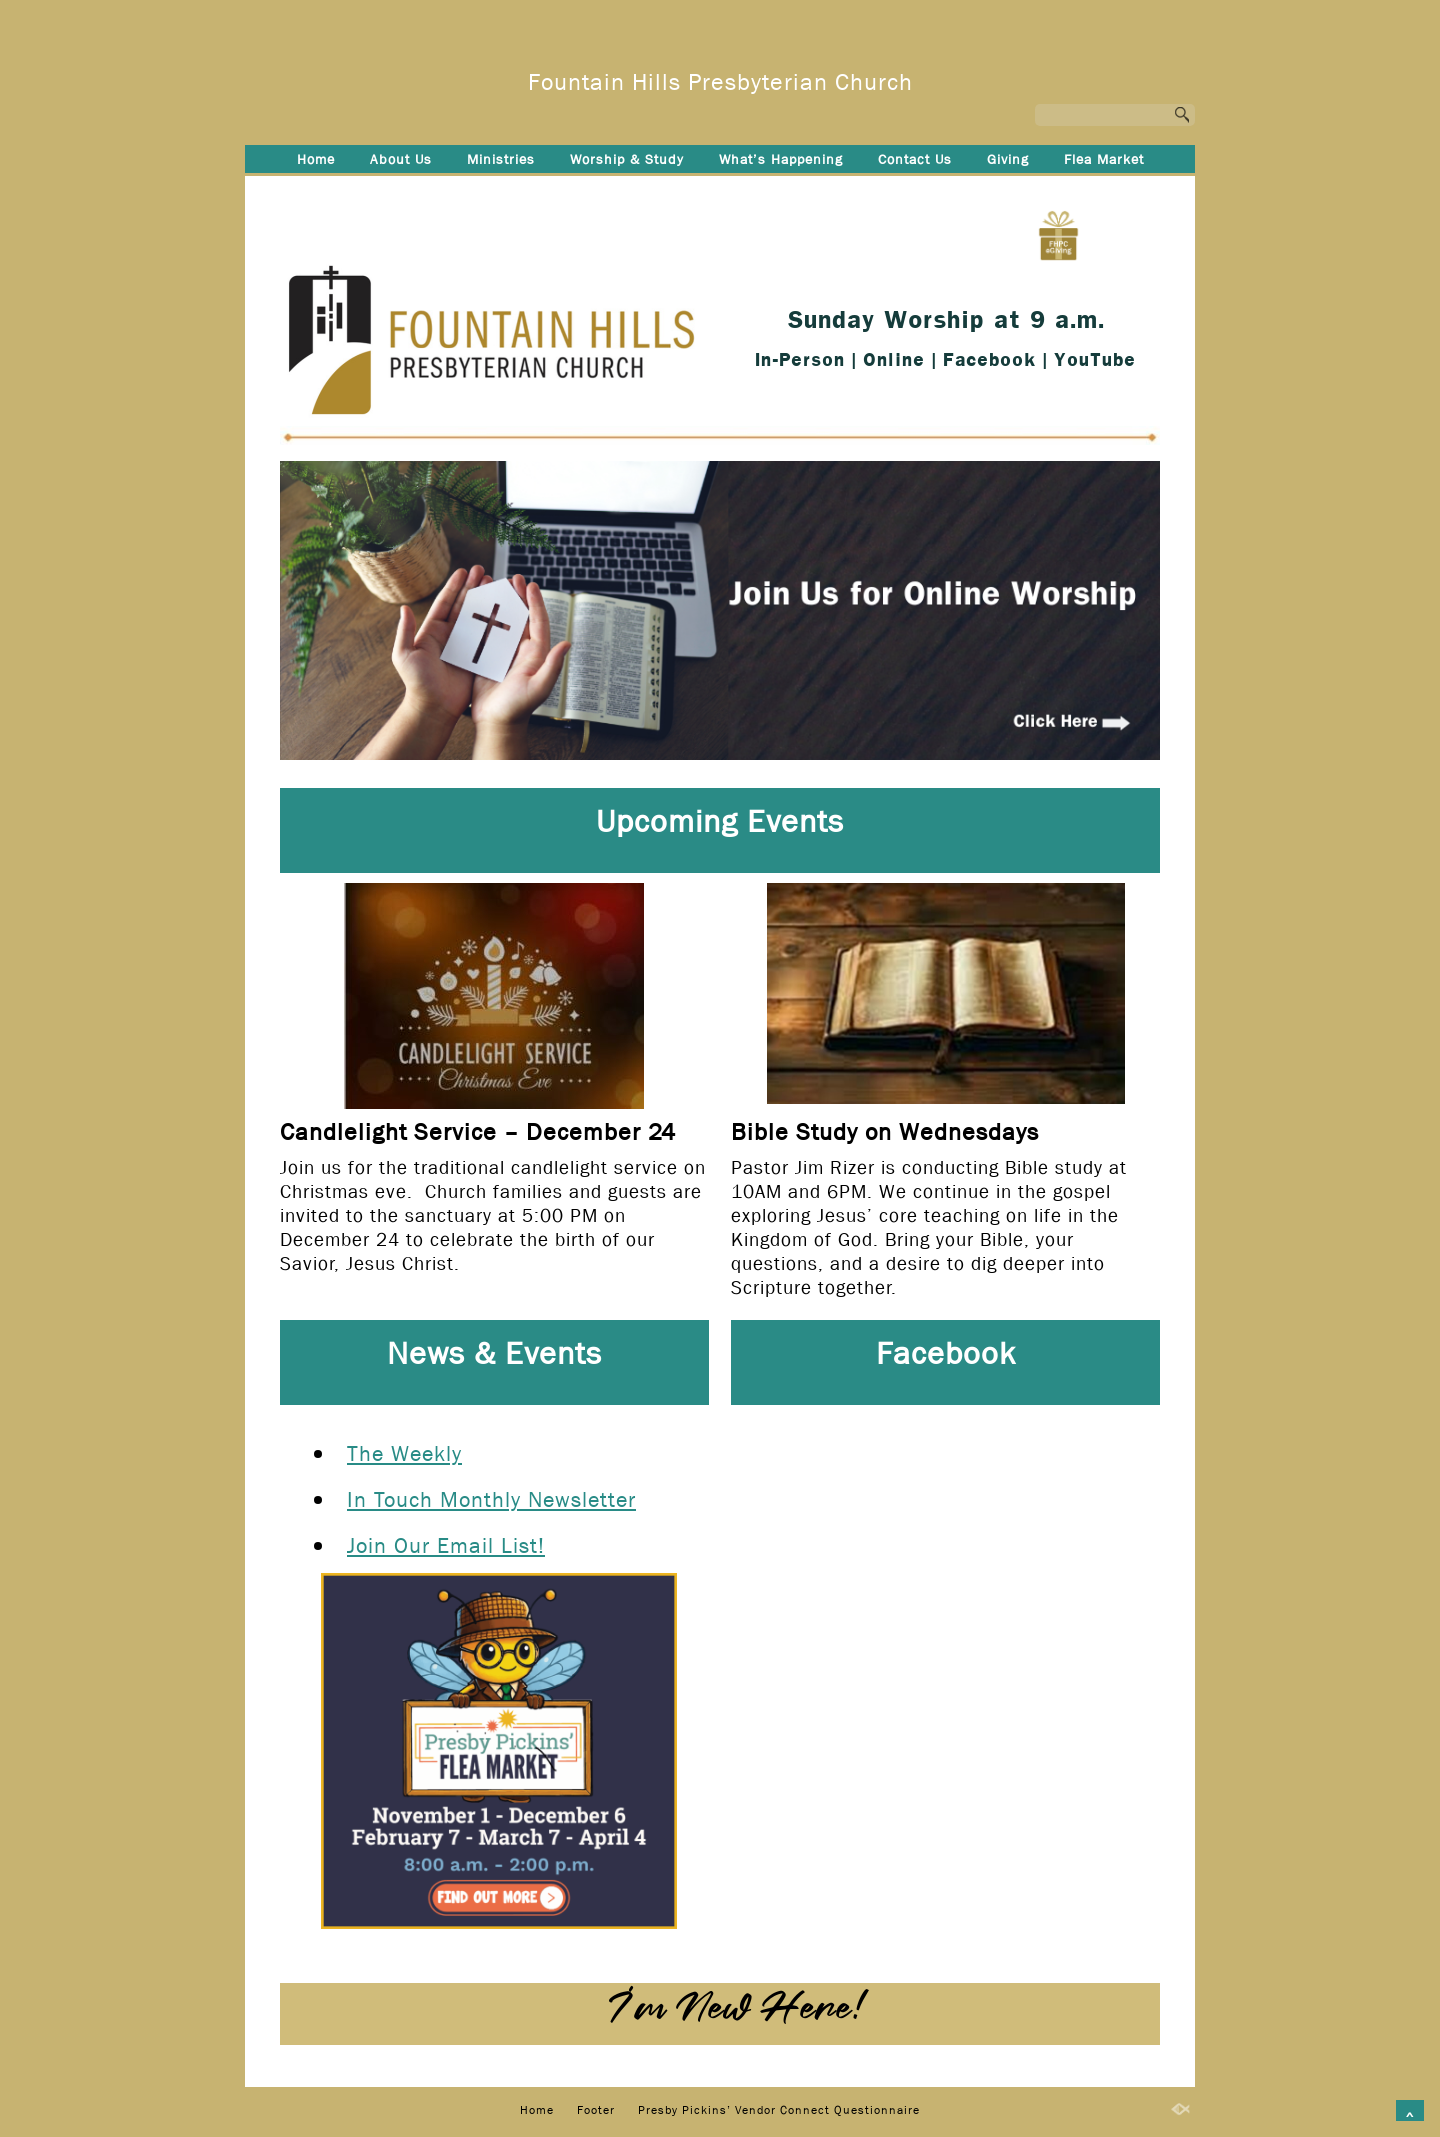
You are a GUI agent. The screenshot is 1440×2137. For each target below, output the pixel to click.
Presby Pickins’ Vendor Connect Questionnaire (759, 192)
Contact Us (915, 159)
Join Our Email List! (446, 1546)
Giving (1008, 159)
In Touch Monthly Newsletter (491, 1500)
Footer (541, 192)
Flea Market (1104, 159)
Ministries (501, 159)
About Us (401, 159)
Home (316, 159)
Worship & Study (627, 159)
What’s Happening (781, 159)
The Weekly (404, 1454)
